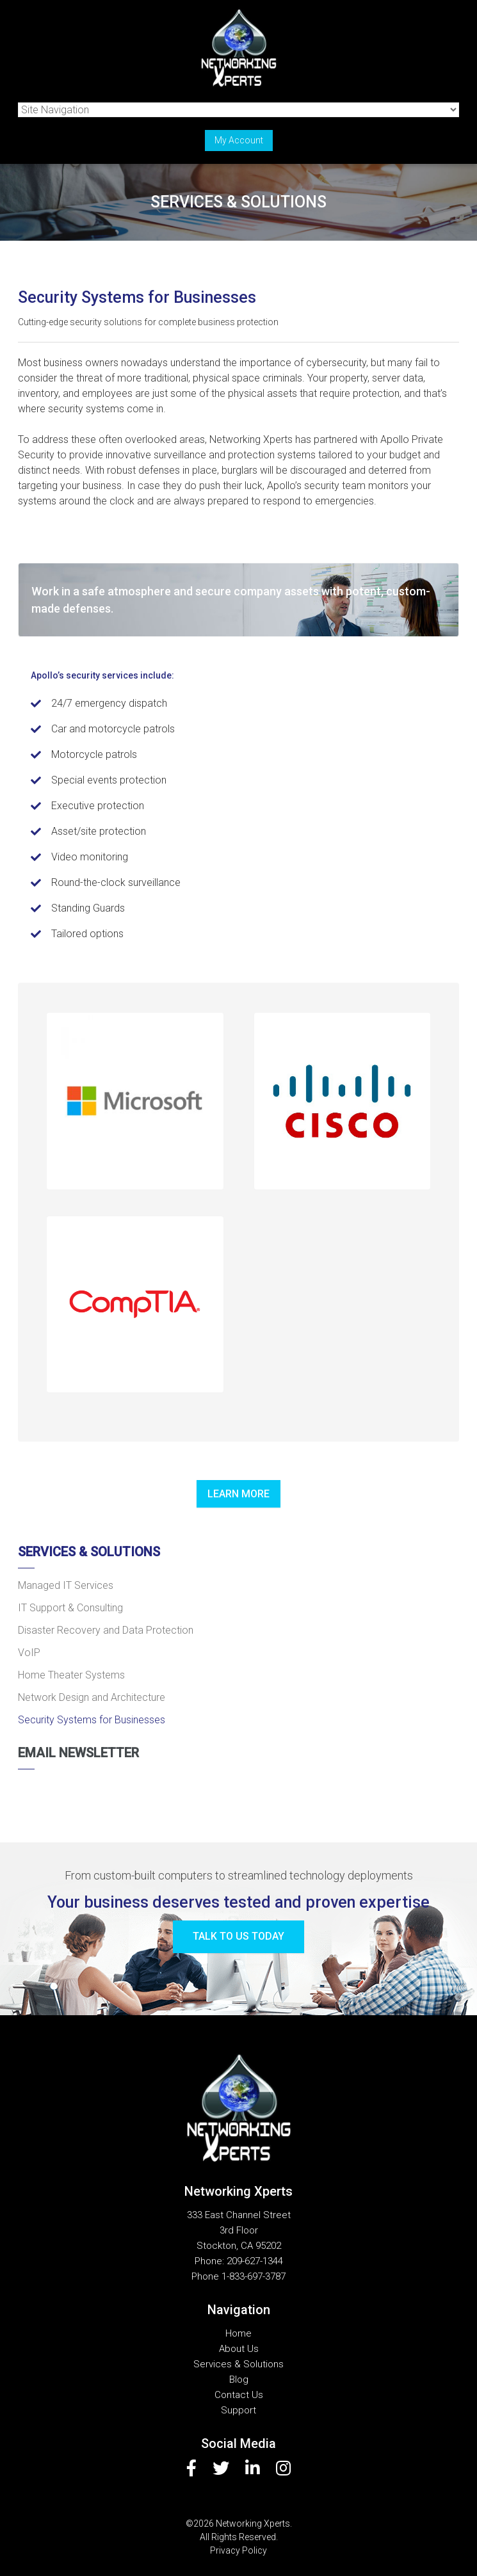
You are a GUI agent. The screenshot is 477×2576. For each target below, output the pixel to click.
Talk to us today (238, 1936)
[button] (135, 1101)
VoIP (29, 1652)
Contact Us (238, 2395)
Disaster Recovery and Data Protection (105, 1630)
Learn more (238, 1494)
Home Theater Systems (71, 1675)
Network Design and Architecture (91, 1697)
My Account (238, 140)
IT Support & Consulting (70, 1608)
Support (238, 2410)
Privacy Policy (238, 2550)
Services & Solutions (89, 1551)
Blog (238, 2379)
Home (238, 2333)
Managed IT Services (65, 1585)
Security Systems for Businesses (91, 1720)
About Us (239, 2349)
